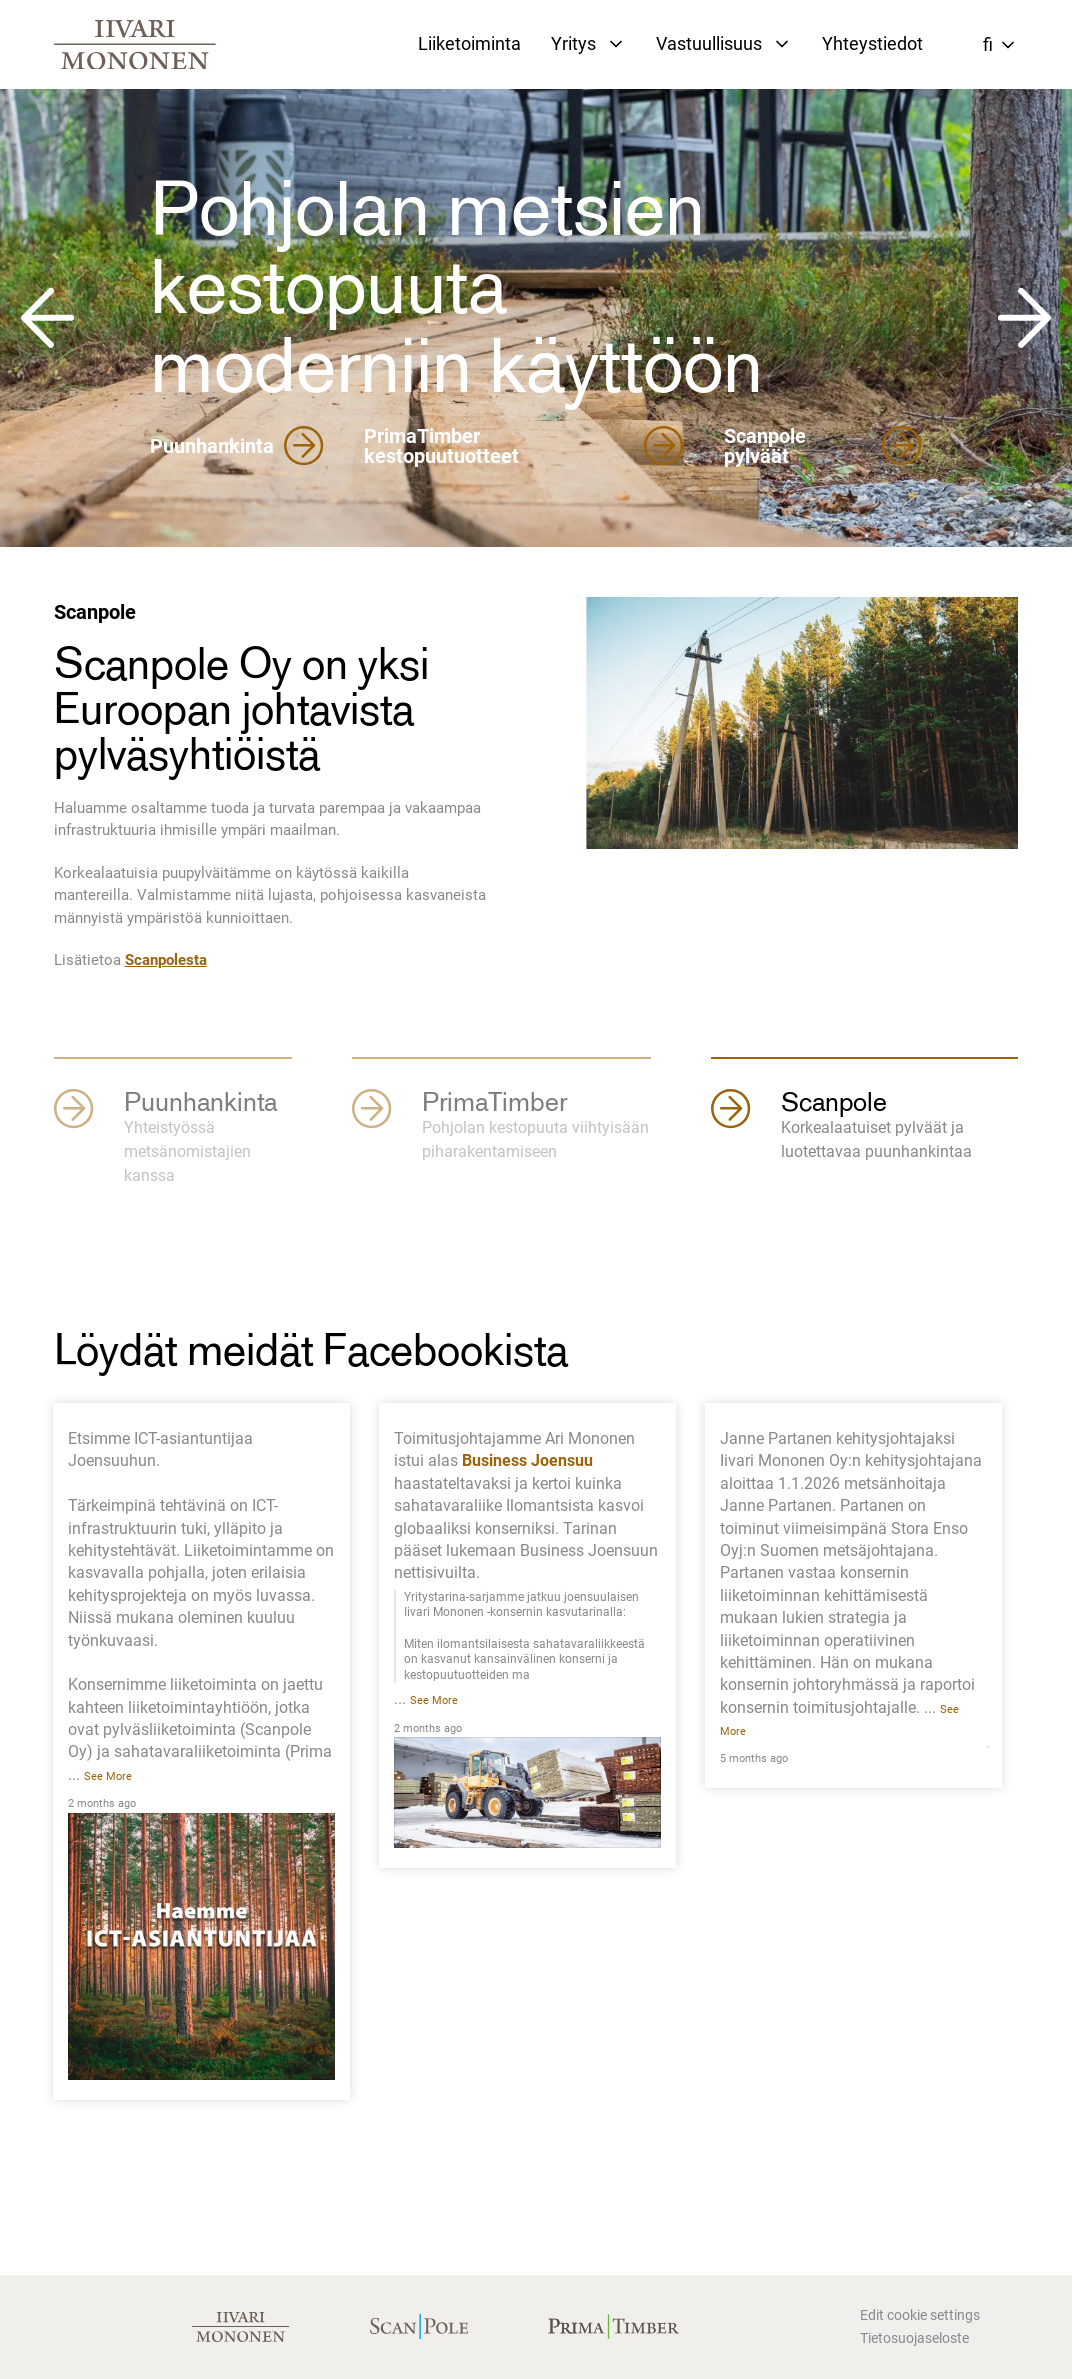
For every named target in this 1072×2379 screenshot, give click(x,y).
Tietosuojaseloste (914, 2338)
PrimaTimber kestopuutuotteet (524, 446)
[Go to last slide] (46, 318)
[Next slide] (1026, 318)
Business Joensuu (527, 1460)
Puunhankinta (237, 446)
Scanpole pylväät (823, 446)
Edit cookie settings (920, 2315)
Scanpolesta (166, 960)
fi (988, 44)
